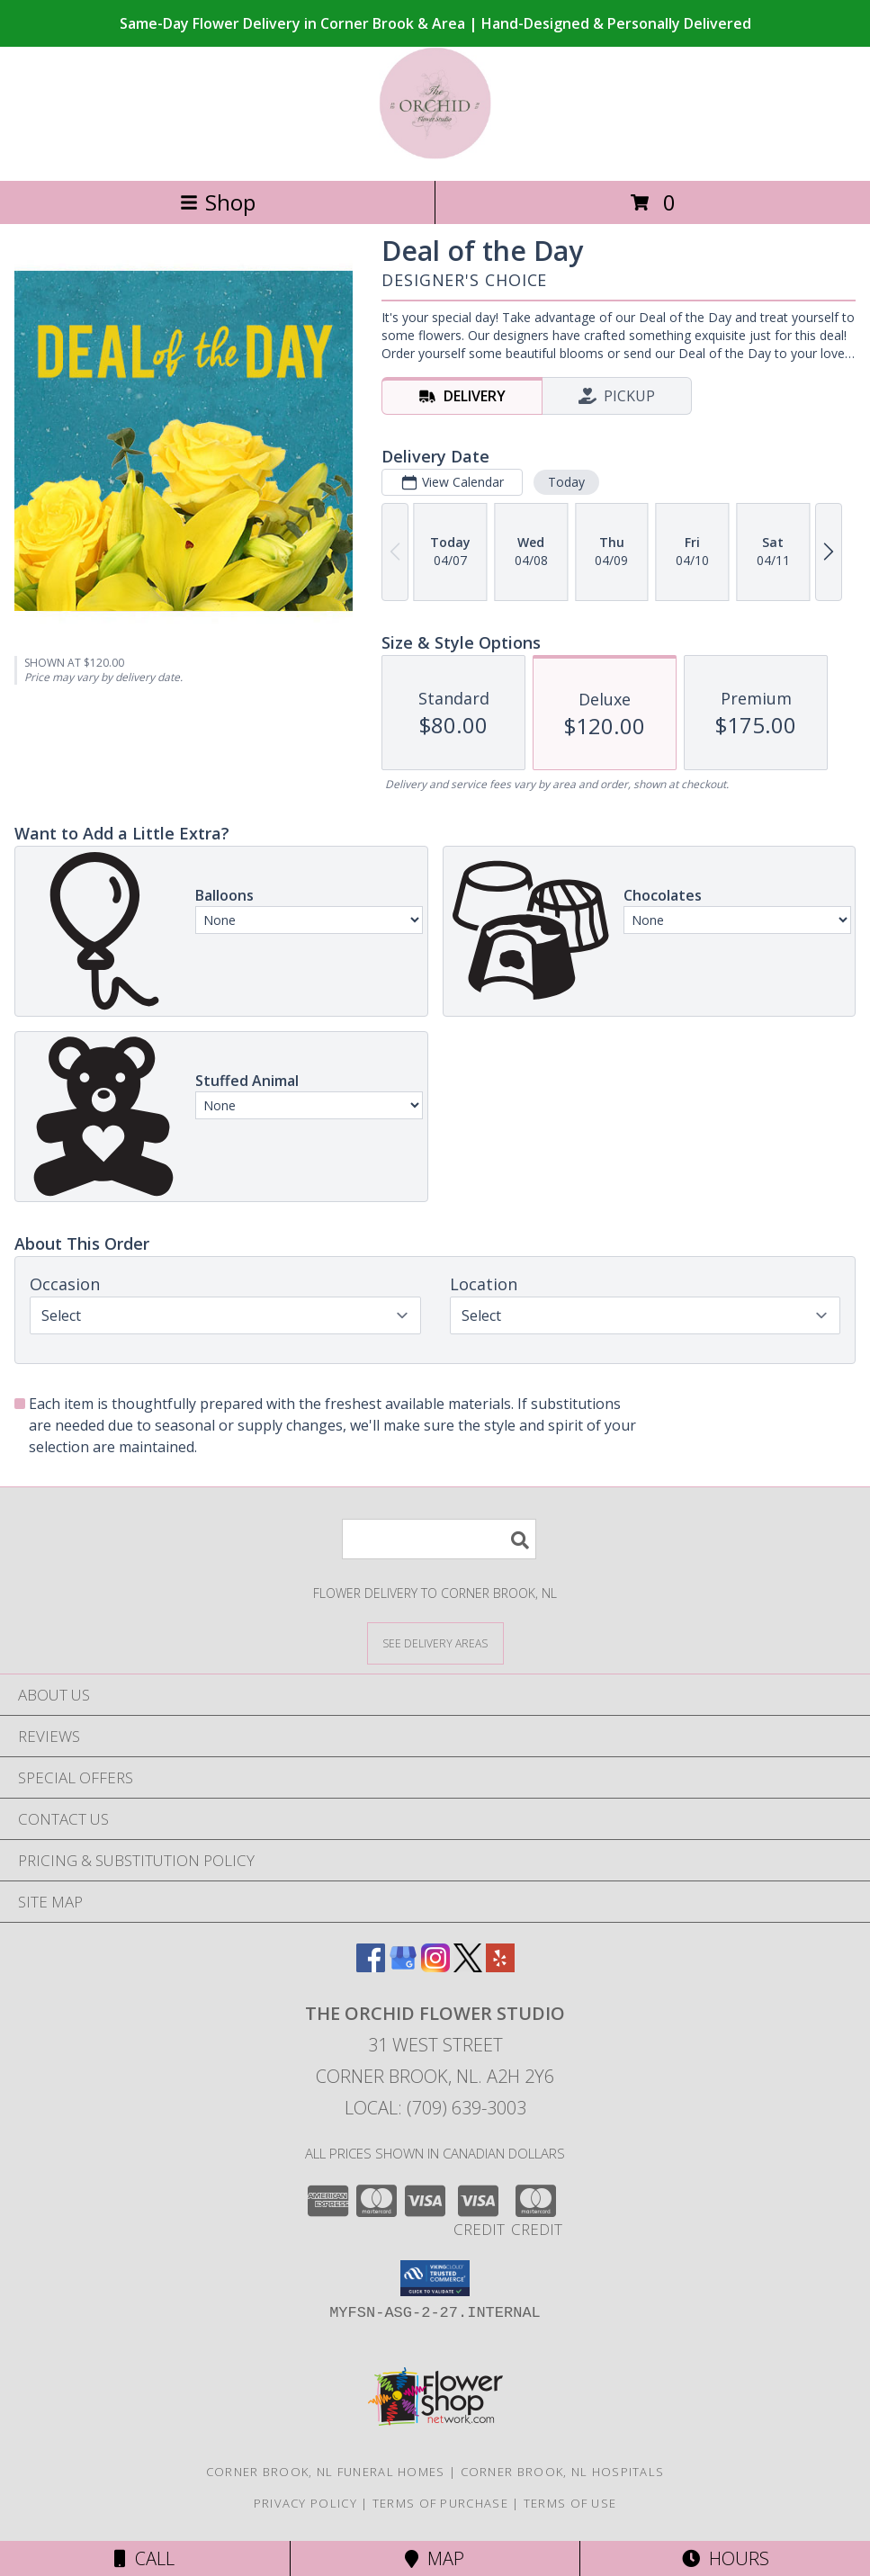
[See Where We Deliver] (435, 1642)
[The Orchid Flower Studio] (435, 154)
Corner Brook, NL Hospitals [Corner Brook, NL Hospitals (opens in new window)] (563, 2472)
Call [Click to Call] (144, 2558)
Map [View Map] (434, 2558)
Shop (218, 202)
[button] (435, 2278)
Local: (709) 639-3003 (435, 2108)
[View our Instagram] (435, 1966)
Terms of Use (570, 2503)
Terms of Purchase (440, 2503)
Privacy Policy (305, 2503)
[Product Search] (439, 1539)
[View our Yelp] (500, 1966)
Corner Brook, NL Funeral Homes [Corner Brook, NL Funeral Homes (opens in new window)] (325, 2472)
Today (566, 481)
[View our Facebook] (370, 1966)
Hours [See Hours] (725, 2558)
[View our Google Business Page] (403, 1966)
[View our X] (467, 1966)
